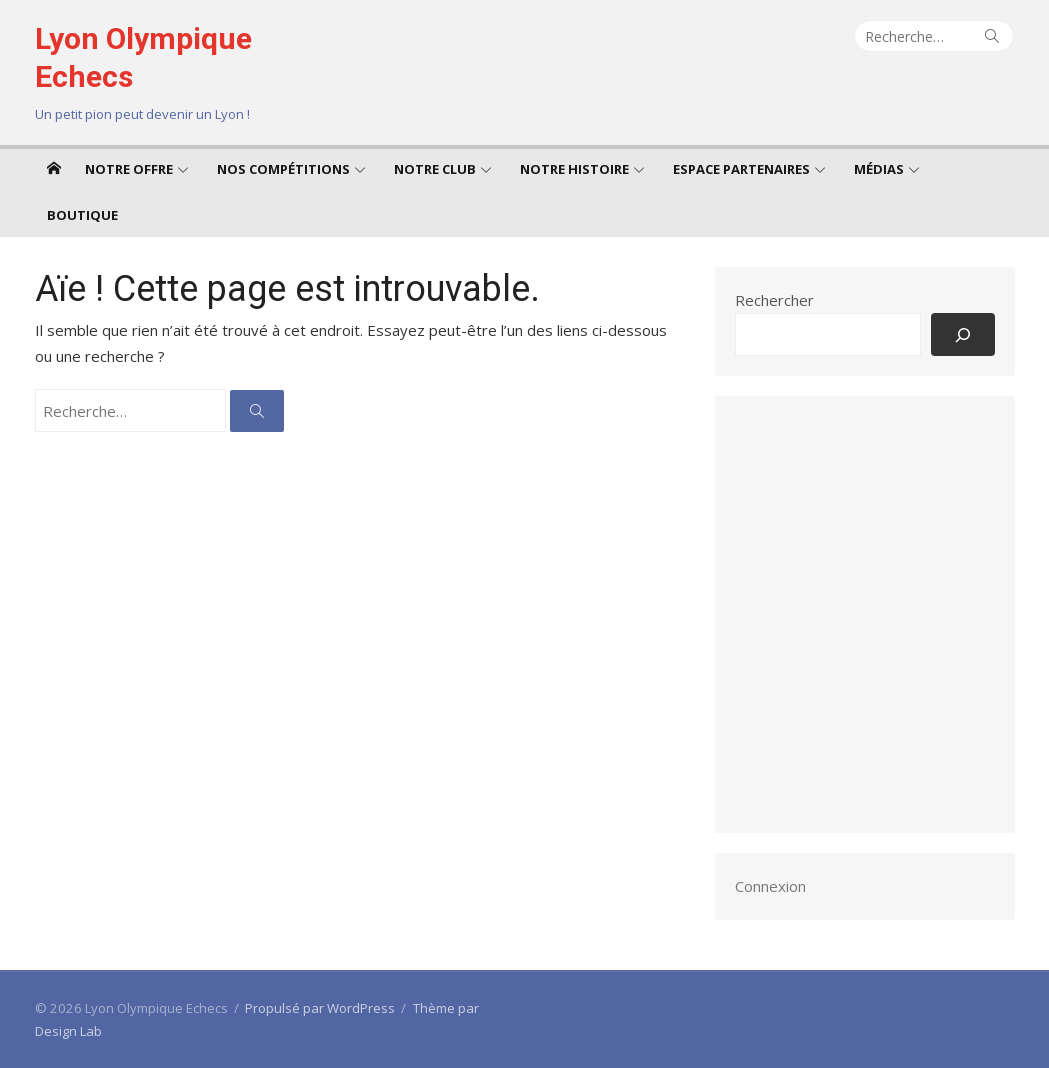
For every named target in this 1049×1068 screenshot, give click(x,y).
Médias (879, 169)
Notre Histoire (574, 169)
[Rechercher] (963, 334)
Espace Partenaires (741, 169)
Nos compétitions (283, 169)
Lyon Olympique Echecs (143, 57)
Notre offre (129, 169)
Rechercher (774, 300)
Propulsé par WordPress (320, 1008)
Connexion (770, 886)
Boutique (82, 215)
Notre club (435, 169)
